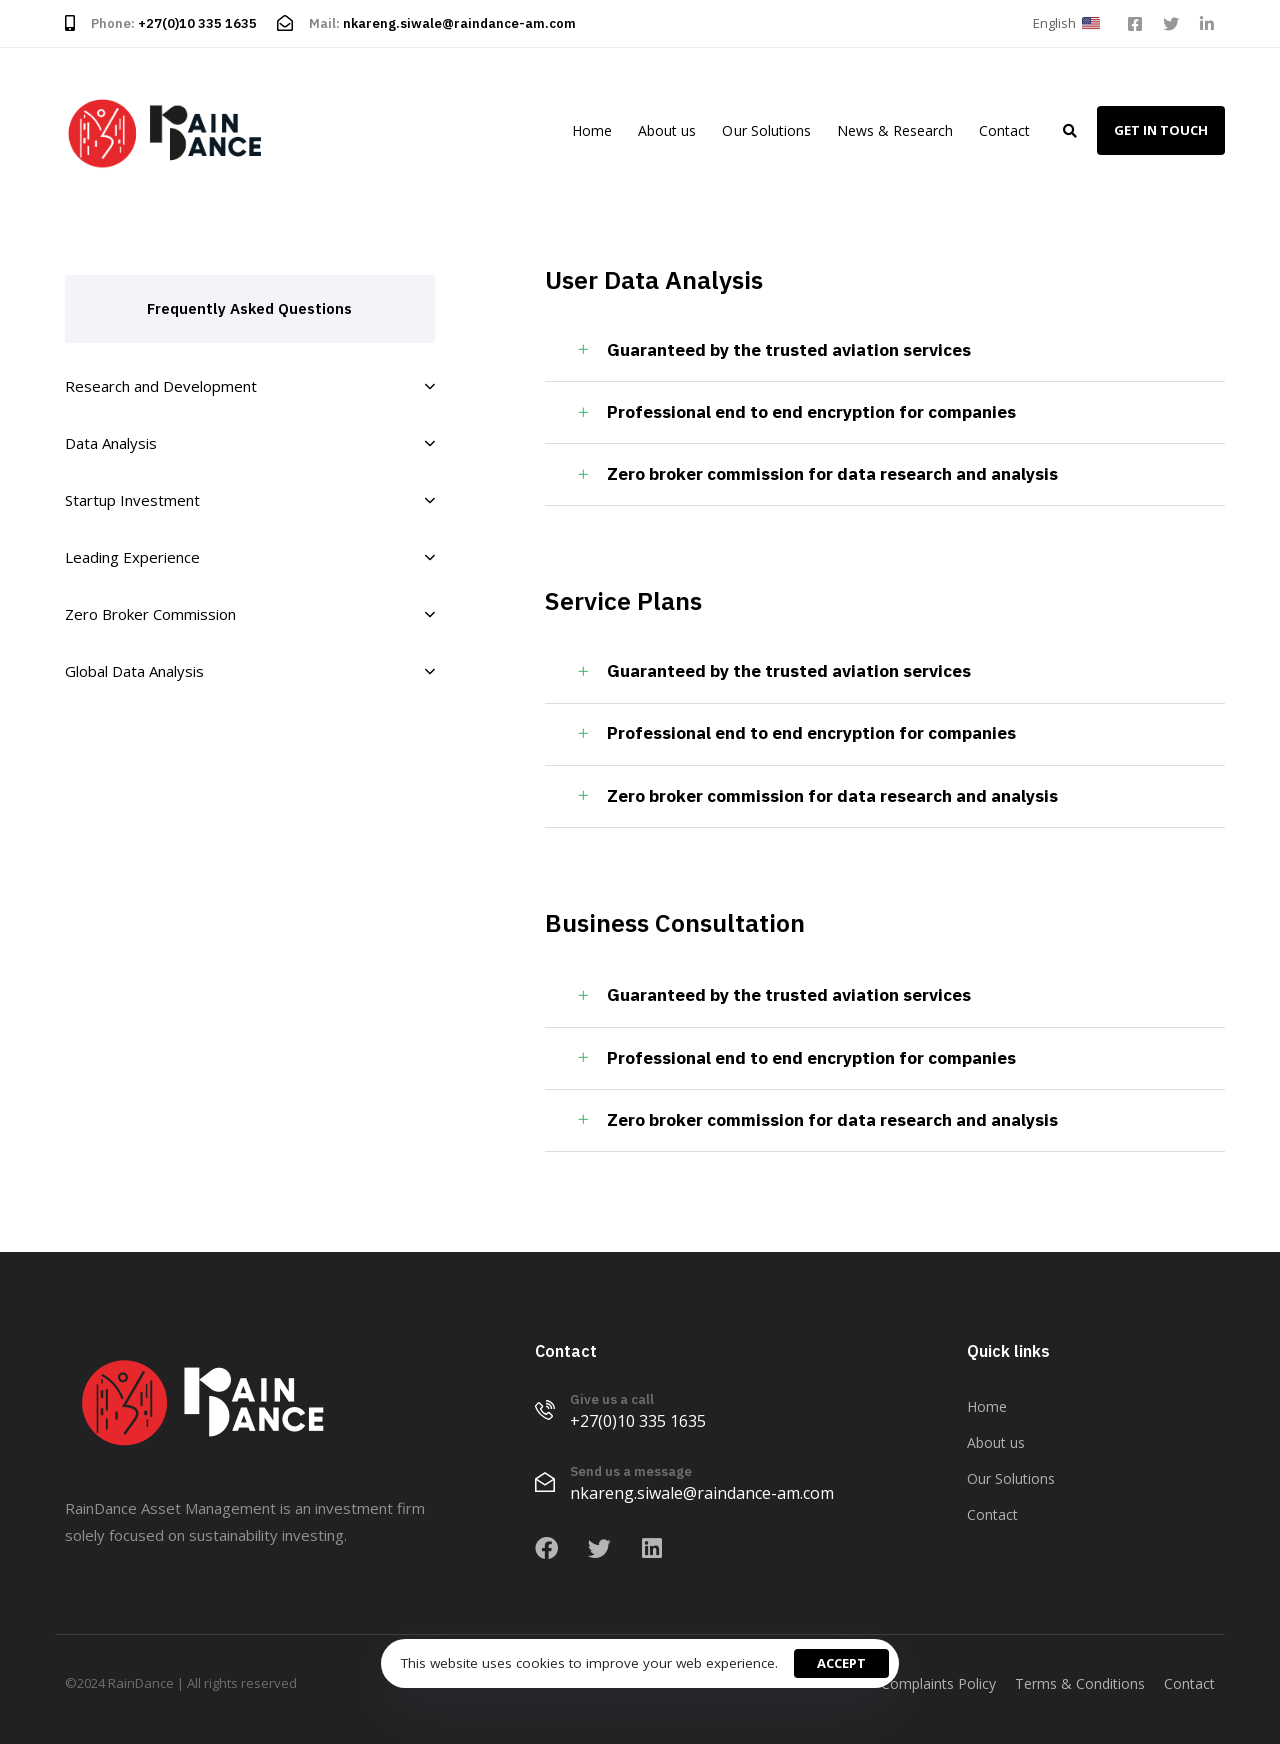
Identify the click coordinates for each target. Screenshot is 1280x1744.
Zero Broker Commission (250, 614)
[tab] (885, 351)
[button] (1070, 23)
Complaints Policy (938, 1683)
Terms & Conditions (1080, 1683)
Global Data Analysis (250, 671)
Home (592, 130)
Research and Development (250, 386)
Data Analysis (250, 443)
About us (667, 130)
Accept (841, 1663)
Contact (1004, 130)
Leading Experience (250, 557)
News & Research (895, 130)
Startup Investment (250, 500)
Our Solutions (766, 130)
